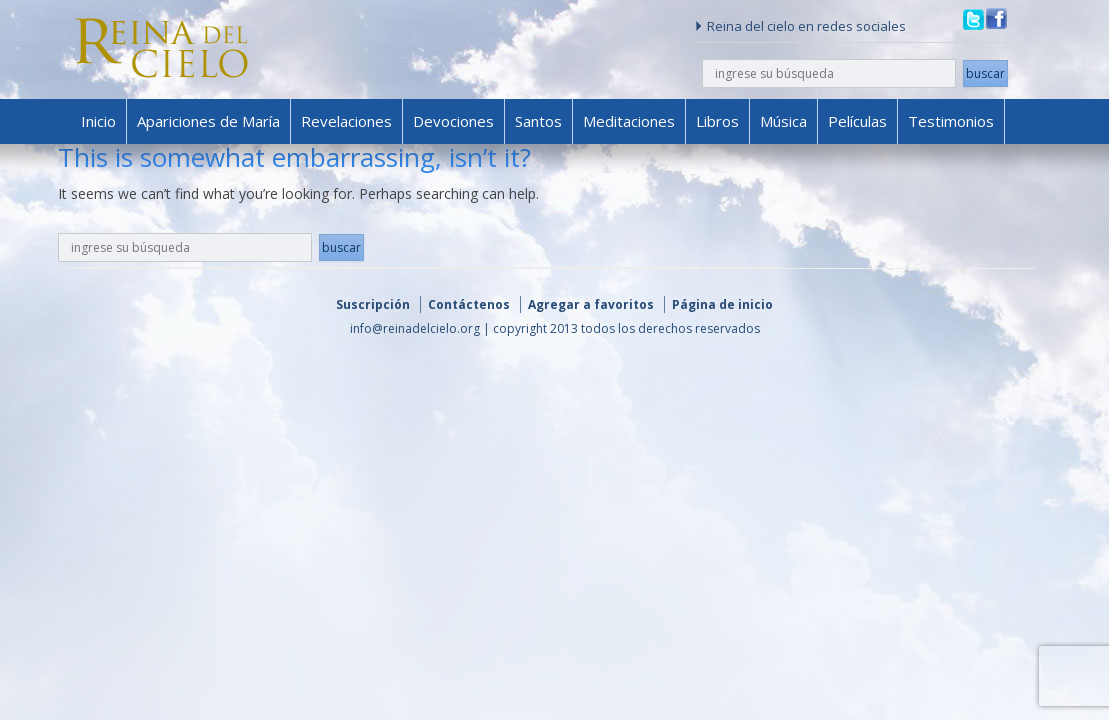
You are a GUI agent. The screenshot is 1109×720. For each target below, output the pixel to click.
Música (783, 121)
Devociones (453, 121)
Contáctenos (469, 304)
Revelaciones (346, 121)
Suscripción (373, 304)
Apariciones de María (208, 121)
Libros (717, 121)
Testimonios (951, 121)
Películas (857, 121)
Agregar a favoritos (591, 304)
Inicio (98, 121)
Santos (538, 121)
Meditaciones (629, 121)
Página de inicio (722, 304)
